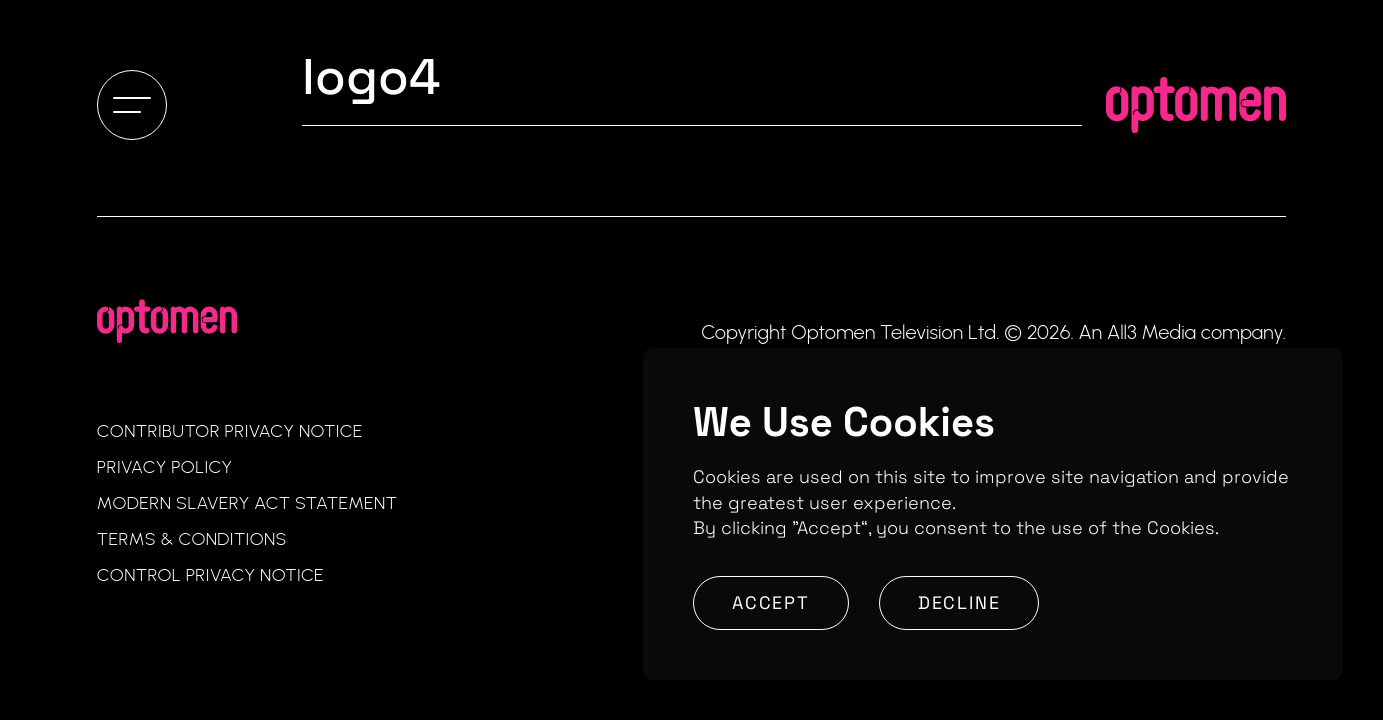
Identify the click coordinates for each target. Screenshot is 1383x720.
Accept (771, 602)
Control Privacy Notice (210, 575)
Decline (959, 602)
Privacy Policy (165, 467)
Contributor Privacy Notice (230, 431)
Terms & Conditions (192, 539)
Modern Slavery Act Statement (247, 503)
